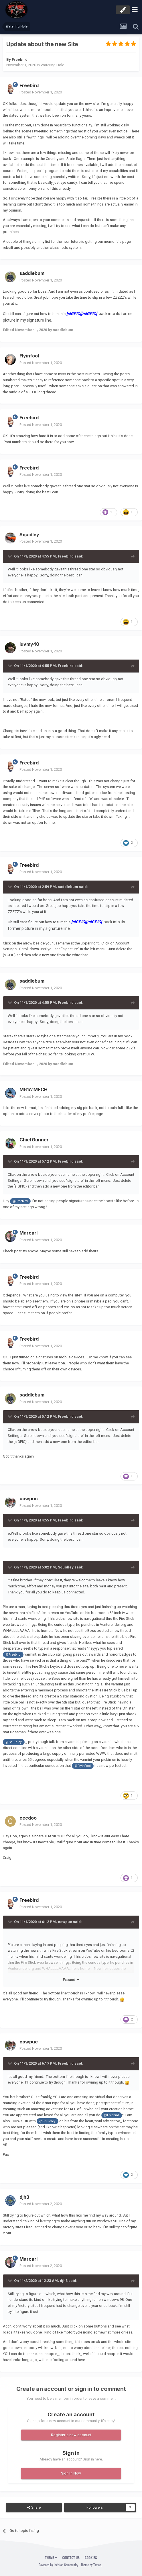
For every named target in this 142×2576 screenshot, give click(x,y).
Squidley (29, 534)
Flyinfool (29, 356)
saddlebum (31, 273)
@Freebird (20, 1201)
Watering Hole (52, 65)
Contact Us (70, 2557)
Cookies (91, 2557)
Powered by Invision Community (58, 2564)
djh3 (24, 2197)
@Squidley (13, 1742)
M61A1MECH (33, 1089)
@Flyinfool (82, 1766)
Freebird (19, 59)
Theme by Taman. (91, 2564)
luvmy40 (29, 644)
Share (34, 2507)
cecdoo (28, 1818)
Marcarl (28, 1233)
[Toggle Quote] (10, 556)
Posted (40, 92)
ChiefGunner (34, 1140)
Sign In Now (71, 2473)
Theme (51, 2557)
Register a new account (71, 2435)
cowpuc (28, 1498)
